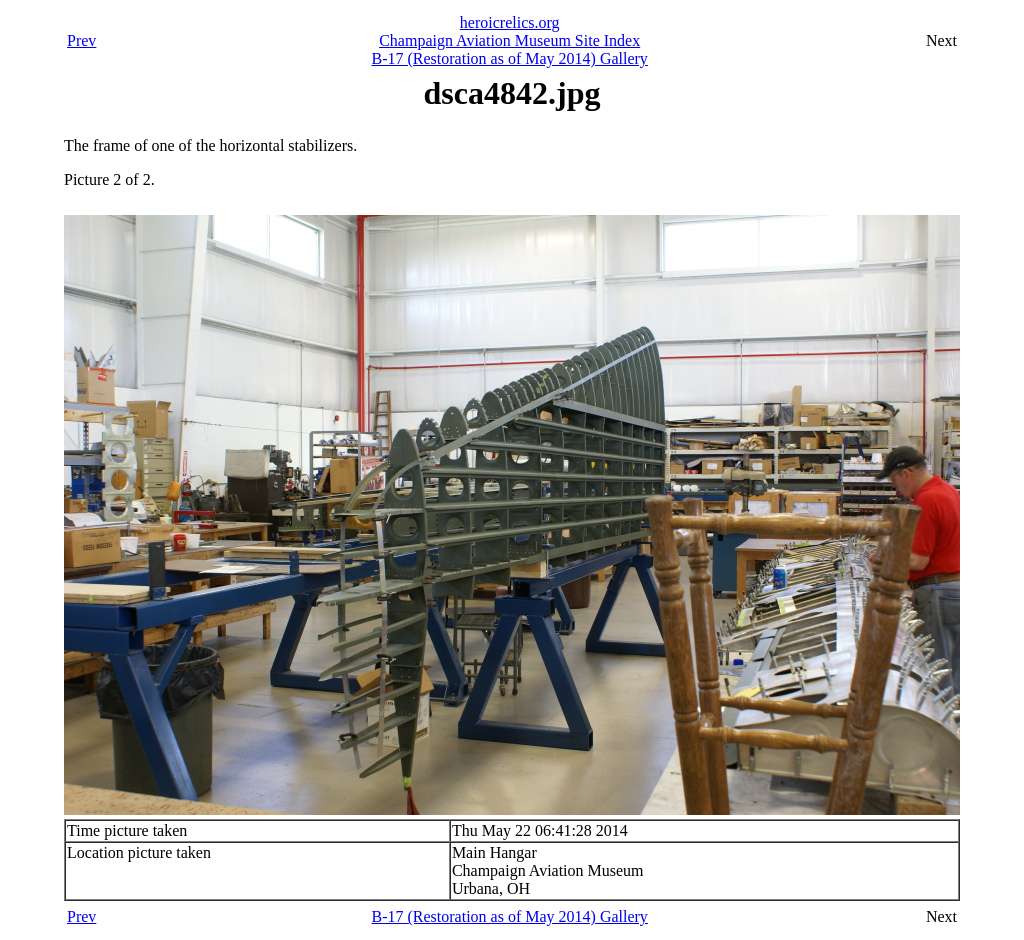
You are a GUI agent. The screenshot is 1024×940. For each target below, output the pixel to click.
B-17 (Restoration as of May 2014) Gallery (509, 58)
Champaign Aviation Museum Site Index (509, 40)
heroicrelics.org (510, 22)
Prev (81, 40)
